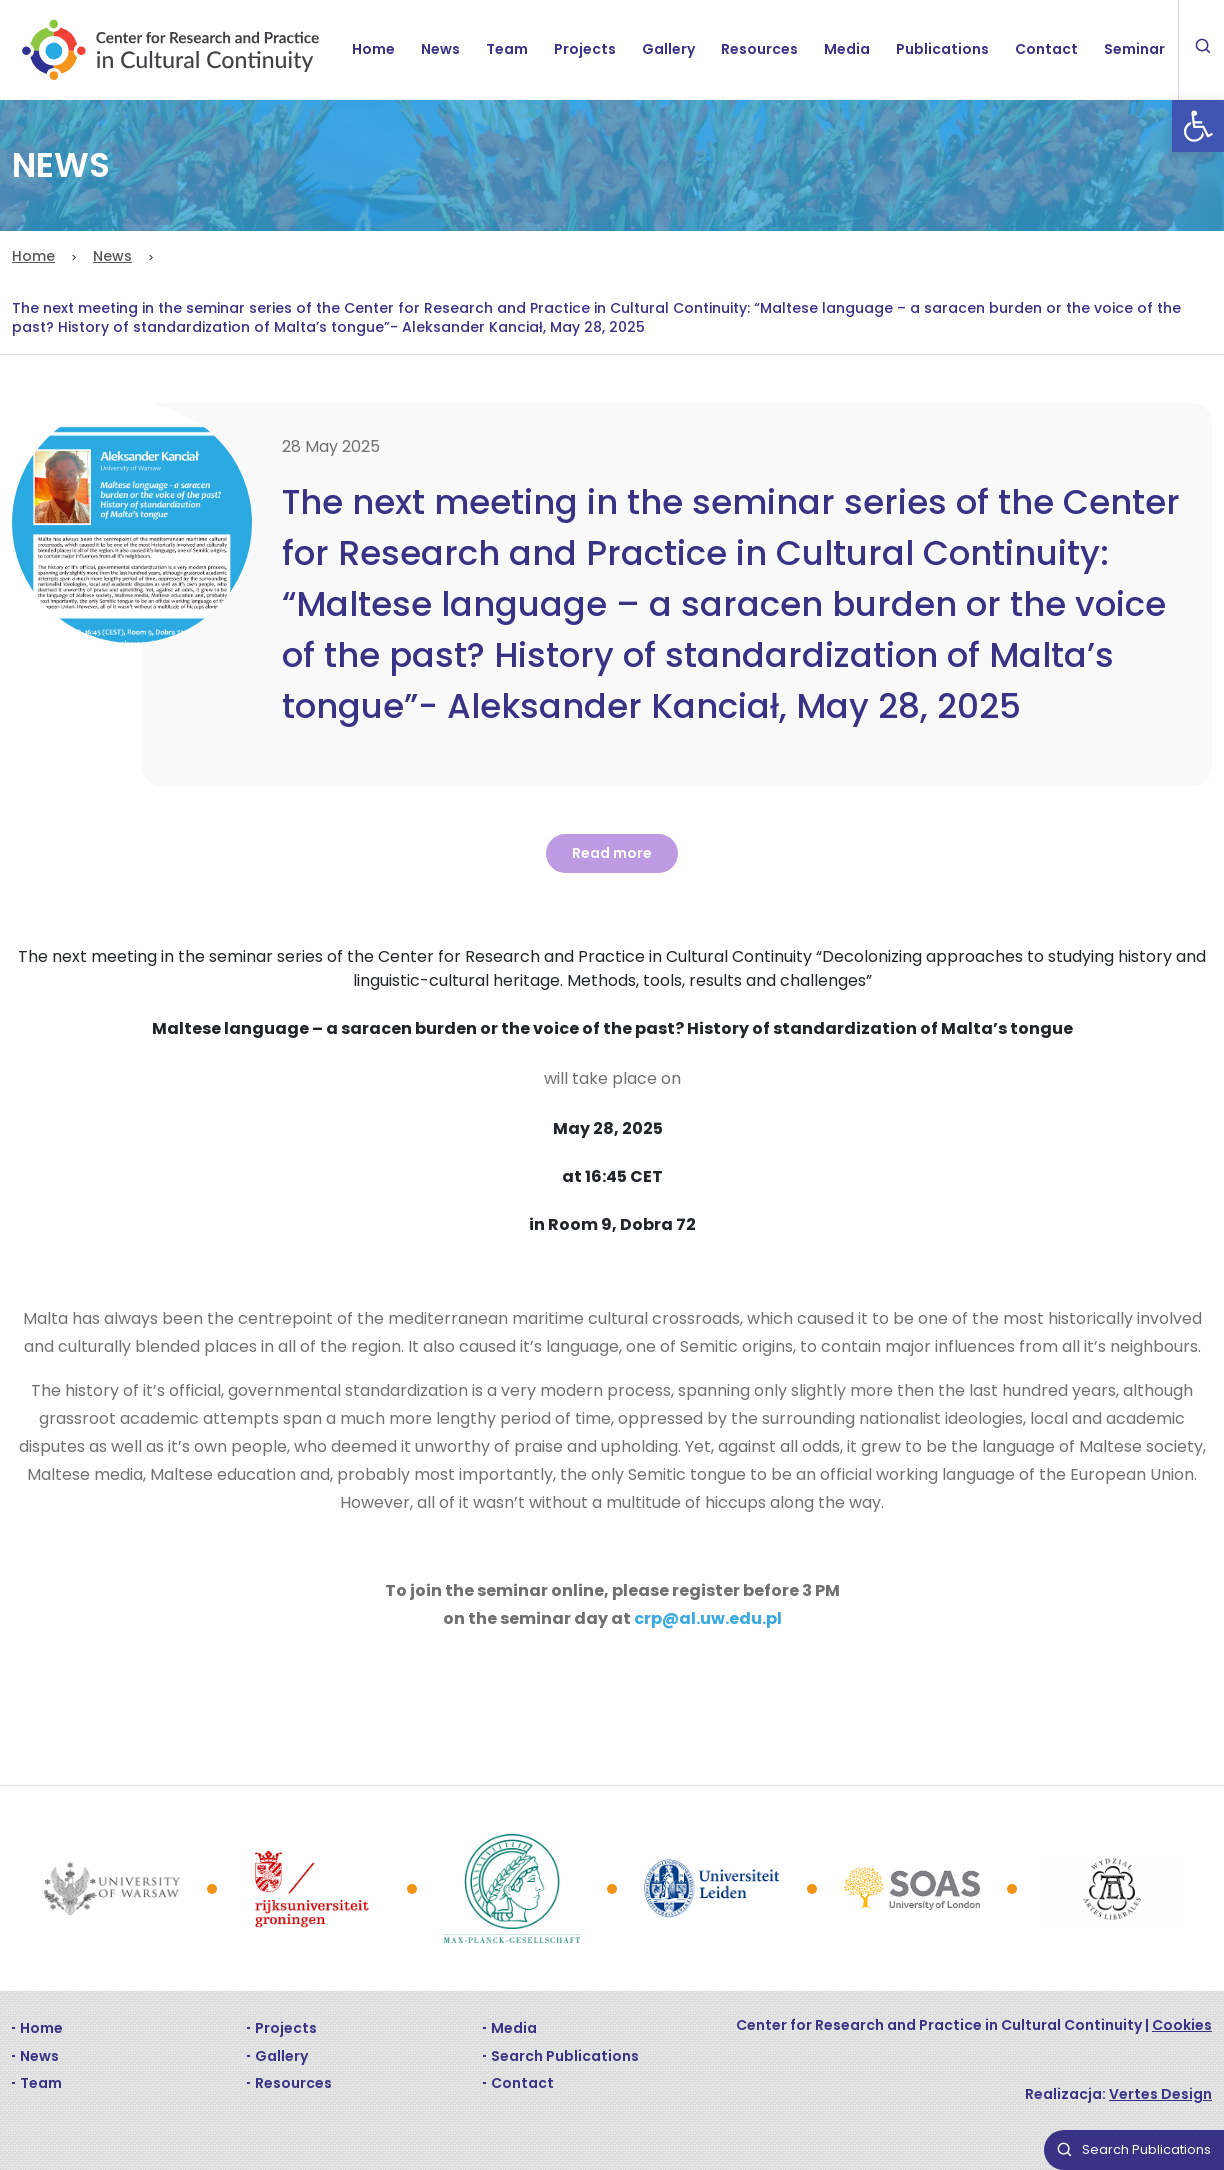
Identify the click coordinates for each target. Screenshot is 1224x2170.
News (440, 49)
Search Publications (565, 2056)
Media (847, 49)
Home (373, 49)
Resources (759, 49)
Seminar (1134, 49)
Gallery (668, 49)
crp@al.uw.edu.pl (708, 1618)
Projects (585, 49)
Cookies (1182, 2025)
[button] (1198, 126)
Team (507, 49)
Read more (612, 853)
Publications (942, 49)
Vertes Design (1160, 2094)
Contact (1046, 49)
